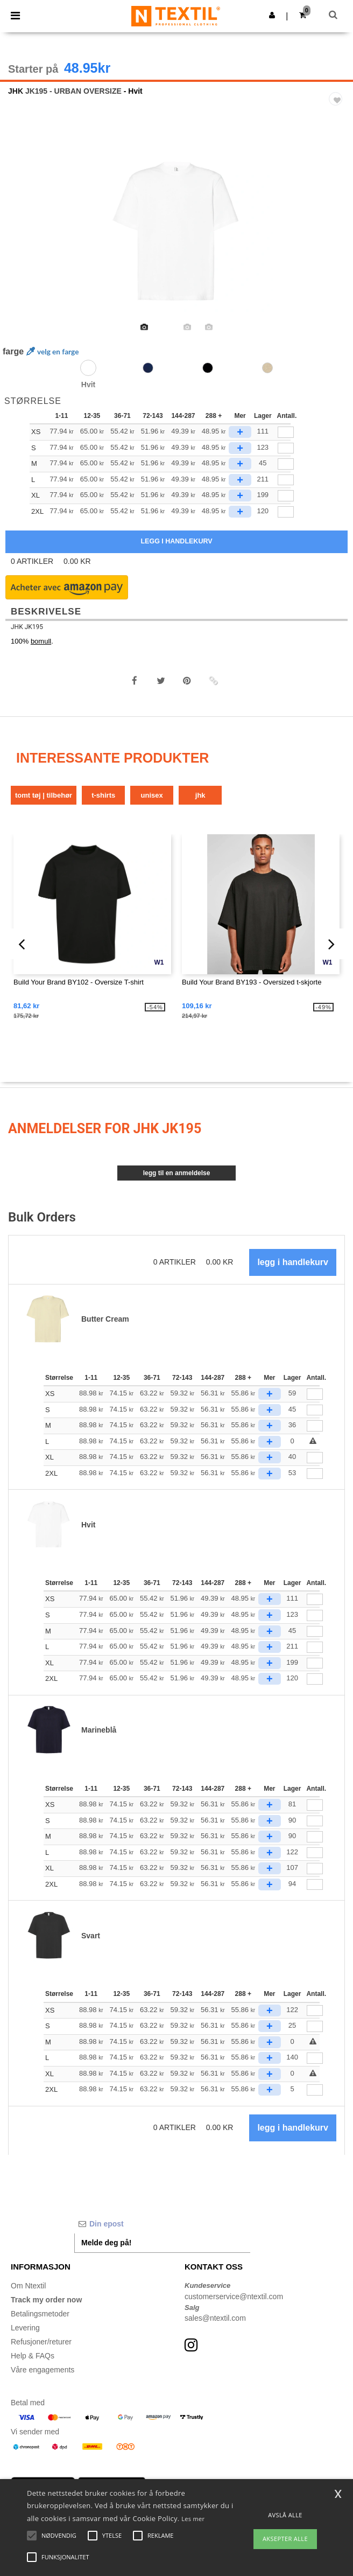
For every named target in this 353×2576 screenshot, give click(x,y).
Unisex (152, 795)
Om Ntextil (28, 2285)
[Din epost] (162, 2223)
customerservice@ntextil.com (234, 2296)
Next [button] (337, 239)
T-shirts (103, 795)
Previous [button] (22, 239)
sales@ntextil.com (215, 2318)
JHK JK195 (27, 627)
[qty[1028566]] (286, 432)
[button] (272, 15)
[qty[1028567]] (286, 512)
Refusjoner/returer (41, 2341)
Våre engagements (42, 2369)
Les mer (192, 2519)
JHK (15, 91)
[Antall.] (315, 1394)
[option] (176, 232)
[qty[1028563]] (286, 464)
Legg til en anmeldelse (176, 1173)
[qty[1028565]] (286, 495)
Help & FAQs (32, 2355)
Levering (25, 2327)
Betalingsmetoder (40, 2313)
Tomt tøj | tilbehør (43, 795)
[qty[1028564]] (286, 448)
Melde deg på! (106, 2242)
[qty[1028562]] (286, 480)
